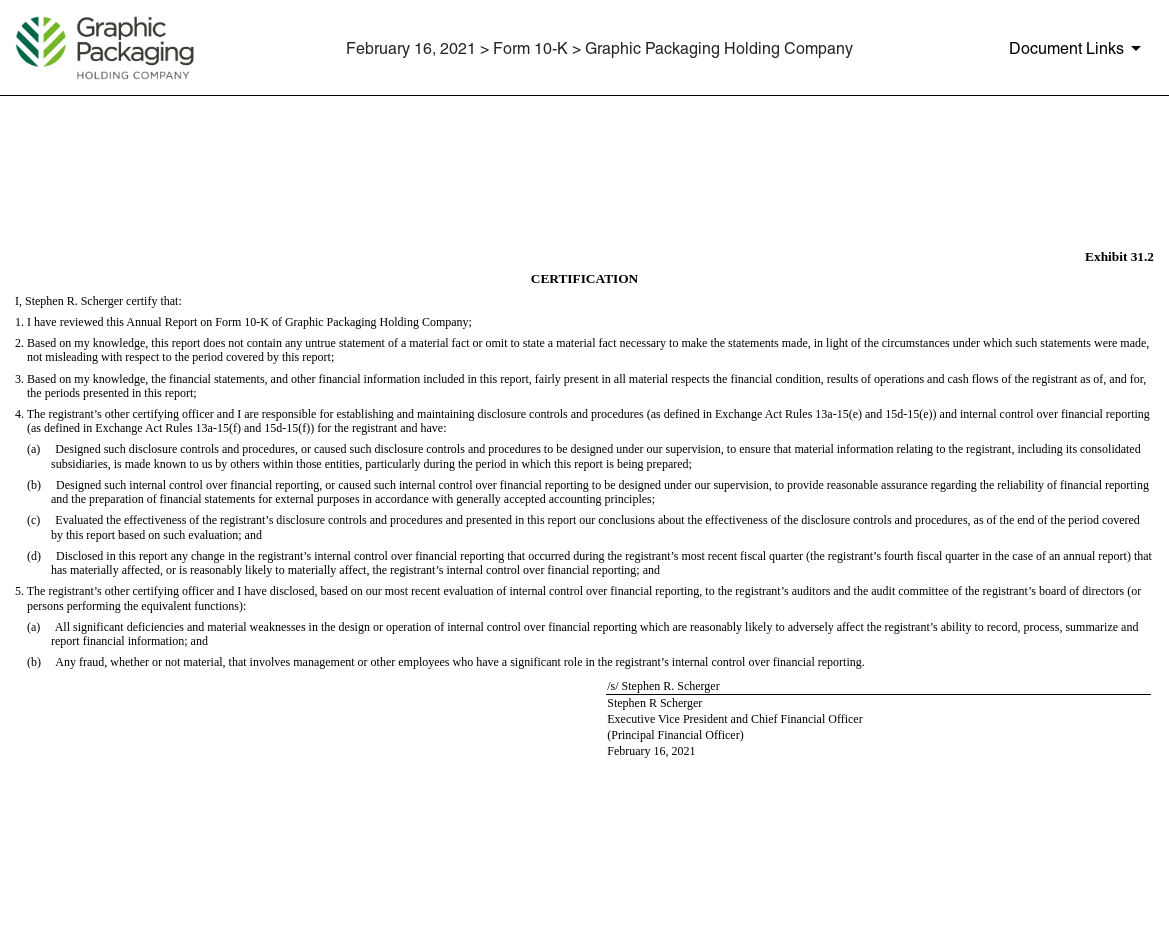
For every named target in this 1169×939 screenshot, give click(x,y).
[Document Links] (1078, 48)
